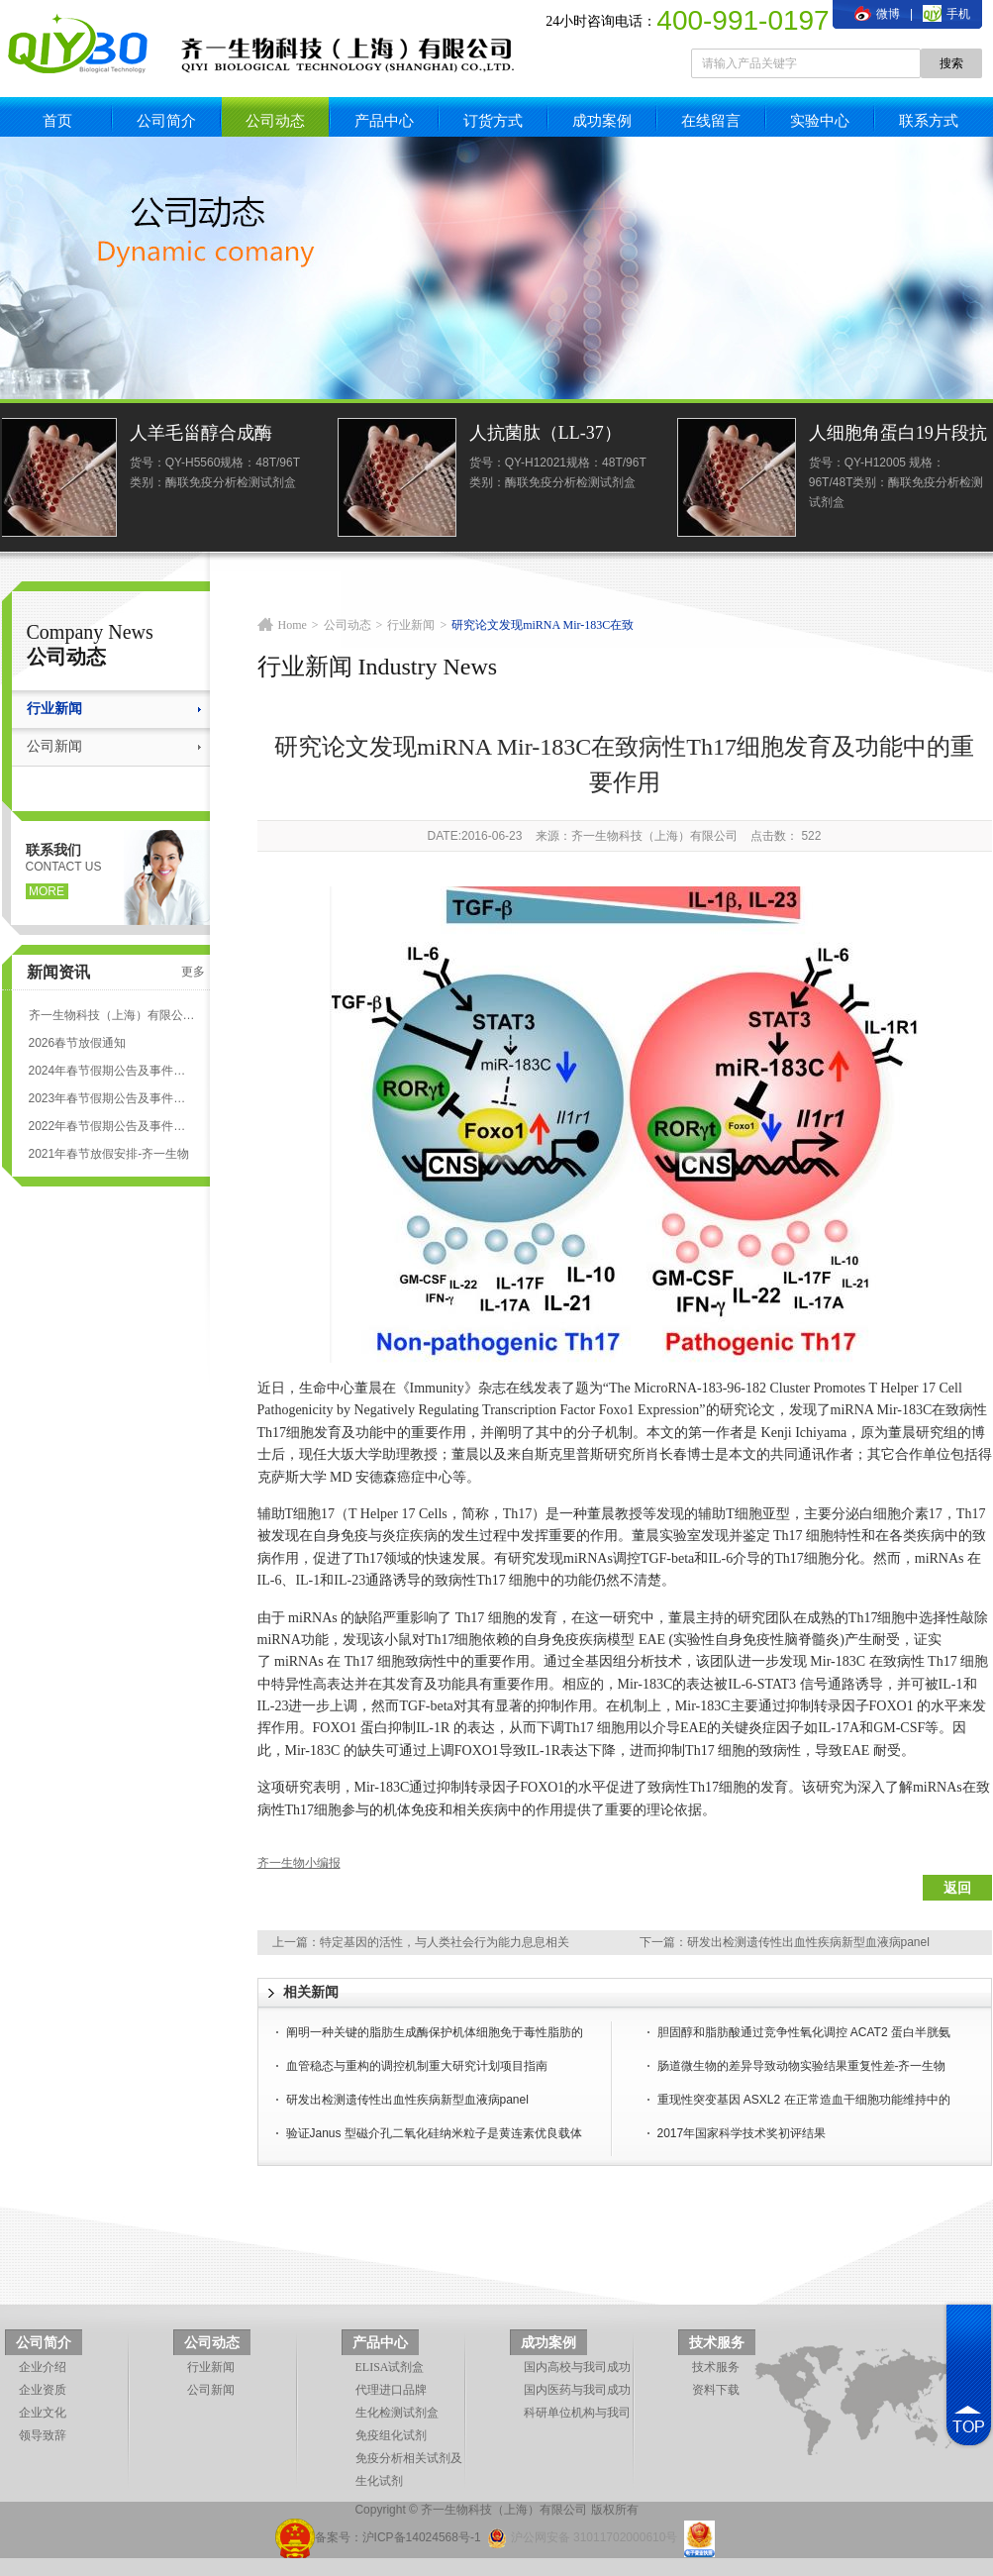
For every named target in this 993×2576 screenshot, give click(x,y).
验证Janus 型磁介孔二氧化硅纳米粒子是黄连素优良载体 (434, 2133)
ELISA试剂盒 (390, 2367)
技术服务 (717, 2342)
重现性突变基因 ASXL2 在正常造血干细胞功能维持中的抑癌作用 (803, 2102)
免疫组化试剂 (391, 2435)
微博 (877, 14)
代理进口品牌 (391, 2390)
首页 (57, 120)
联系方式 (928, 120)
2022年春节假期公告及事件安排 (112, 1126)
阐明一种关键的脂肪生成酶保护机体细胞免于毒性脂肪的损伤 (434, 2034)
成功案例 (602, 120)
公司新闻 (54, 746)
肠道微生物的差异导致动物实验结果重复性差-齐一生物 (801, 2066)
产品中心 (384, 120)
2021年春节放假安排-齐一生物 (109, 1154)
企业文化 (42, 2413)
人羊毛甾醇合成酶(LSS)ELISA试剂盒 (207, 435)
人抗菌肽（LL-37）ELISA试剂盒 (549, 435)
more (46, 891)
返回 (957, 1888)
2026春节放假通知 (78, 1043)
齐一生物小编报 (299, 1863)
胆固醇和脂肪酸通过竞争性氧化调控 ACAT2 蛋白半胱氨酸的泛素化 (803, 2034)
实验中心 (819, 120)
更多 (193, 972)
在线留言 (711, 120)
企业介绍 (42, 2367)
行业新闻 (54, 708)
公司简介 (166, 120)
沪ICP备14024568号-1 (421, 2537)
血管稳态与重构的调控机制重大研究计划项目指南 (416, 2066)
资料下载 (716, 2390)
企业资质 (42, 2390)
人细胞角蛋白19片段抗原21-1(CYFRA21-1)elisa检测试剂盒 (902, 435)
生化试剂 (379, 2481)
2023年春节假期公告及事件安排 (112, 1098)
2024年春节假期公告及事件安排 (112, 1071)
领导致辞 (42, 2435)
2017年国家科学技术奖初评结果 (742, 2133)
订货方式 (493, 120)
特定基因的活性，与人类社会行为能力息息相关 (444, 1942)
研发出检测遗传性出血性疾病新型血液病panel (808, 1942)
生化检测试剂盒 (397, 2413)
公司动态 (275, 120)
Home (292, 625)
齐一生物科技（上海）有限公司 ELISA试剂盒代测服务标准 (112, 1015)
